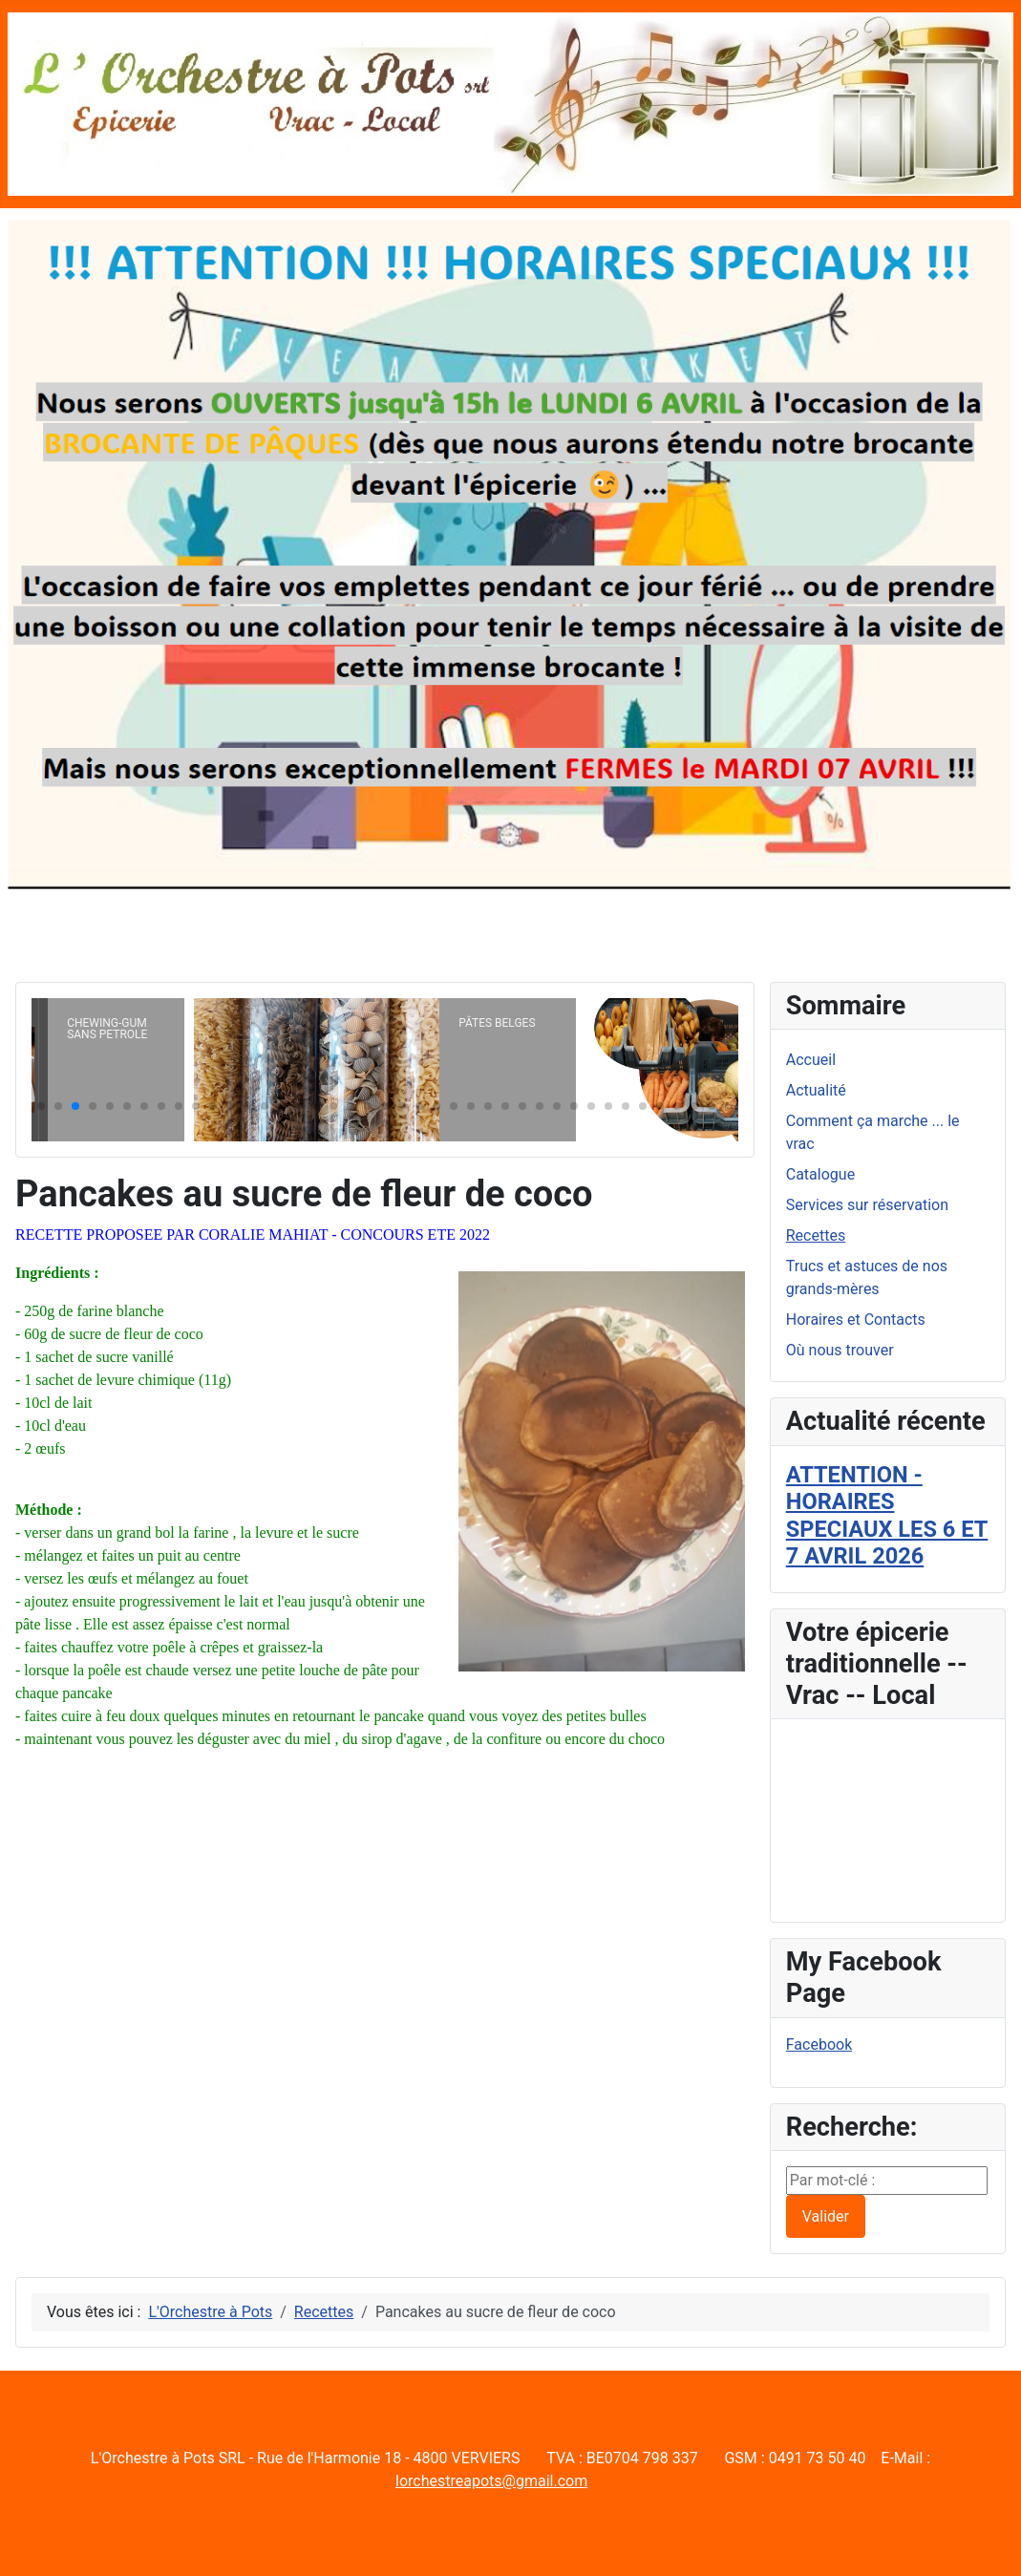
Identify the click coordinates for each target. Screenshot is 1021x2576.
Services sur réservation (867, 1205)
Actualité (816, 1090)
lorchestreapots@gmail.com (491, 2481)
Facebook (819, 2044)
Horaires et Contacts (855, 1319)
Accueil (811, 1060)
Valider (825, 2216)
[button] (41, 1106)
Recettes (815, 1235)
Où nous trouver (840, 1350)
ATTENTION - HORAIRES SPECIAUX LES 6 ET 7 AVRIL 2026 (887, 1515)
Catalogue (820, 1174)
